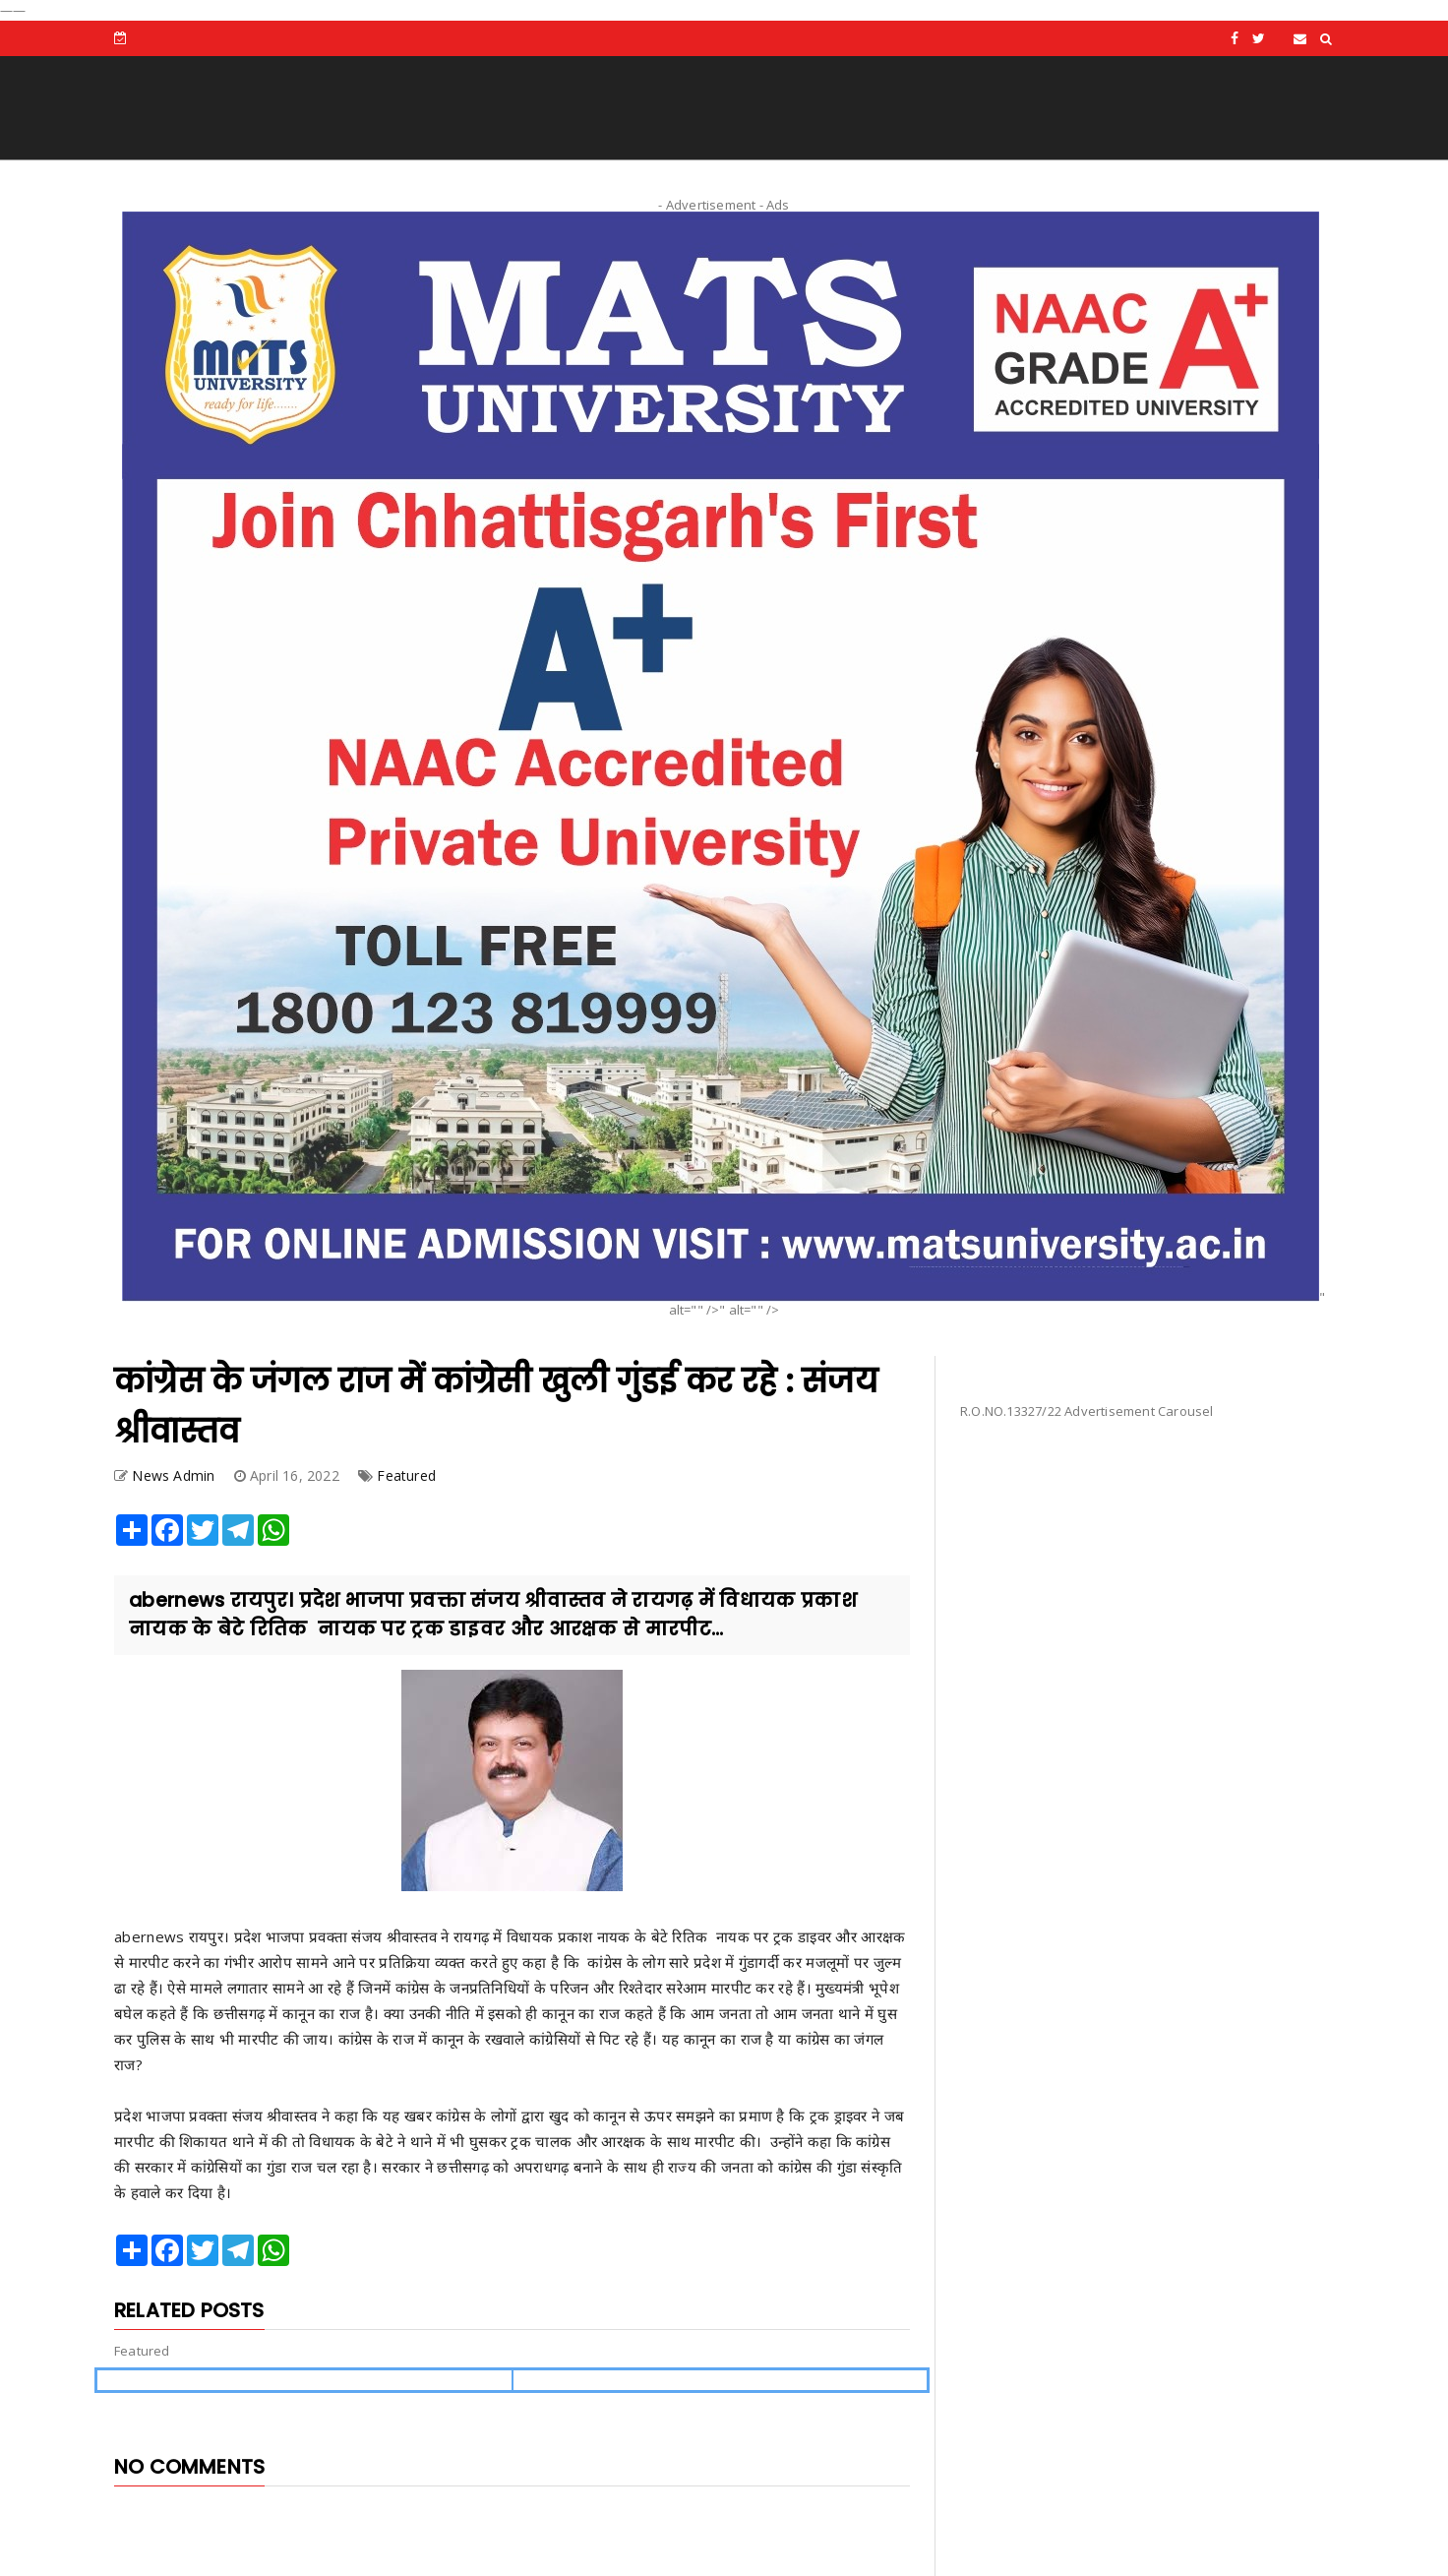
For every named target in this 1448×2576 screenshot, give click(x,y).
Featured (406, 1475)
